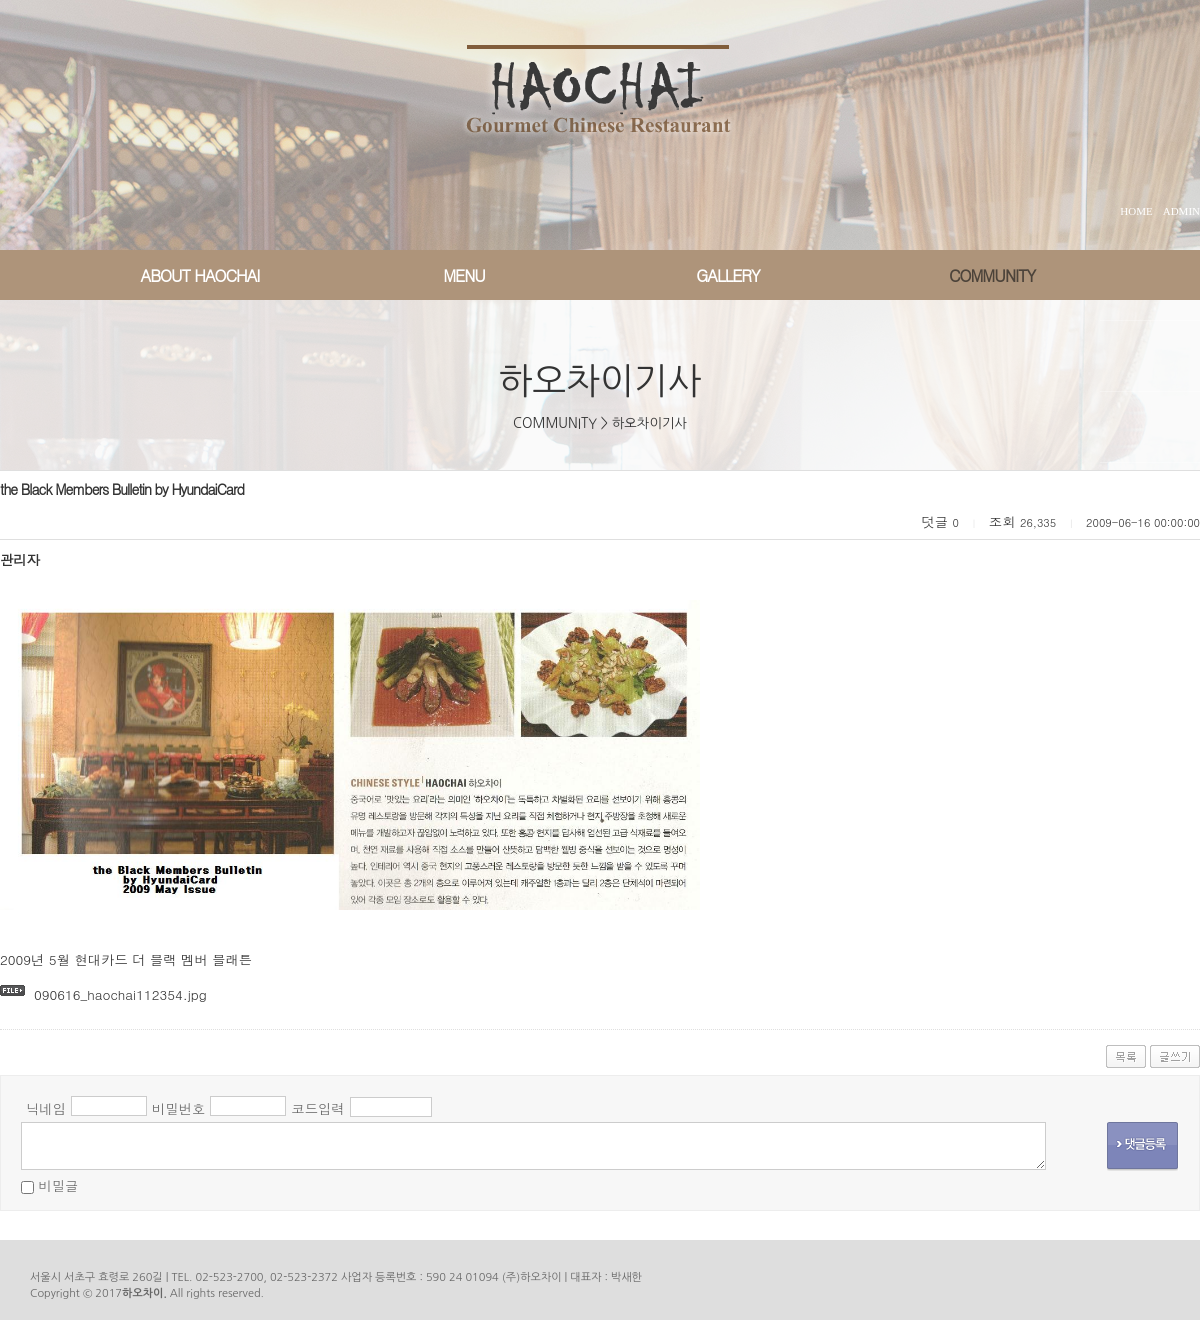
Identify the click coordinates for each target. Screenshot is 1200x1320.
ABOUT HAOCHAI (200, 275)
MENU (464, 275)
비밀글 (58, 1185)
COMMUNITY (992, 275)
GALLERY (727, 275)
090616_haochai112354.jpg (120, 994)
